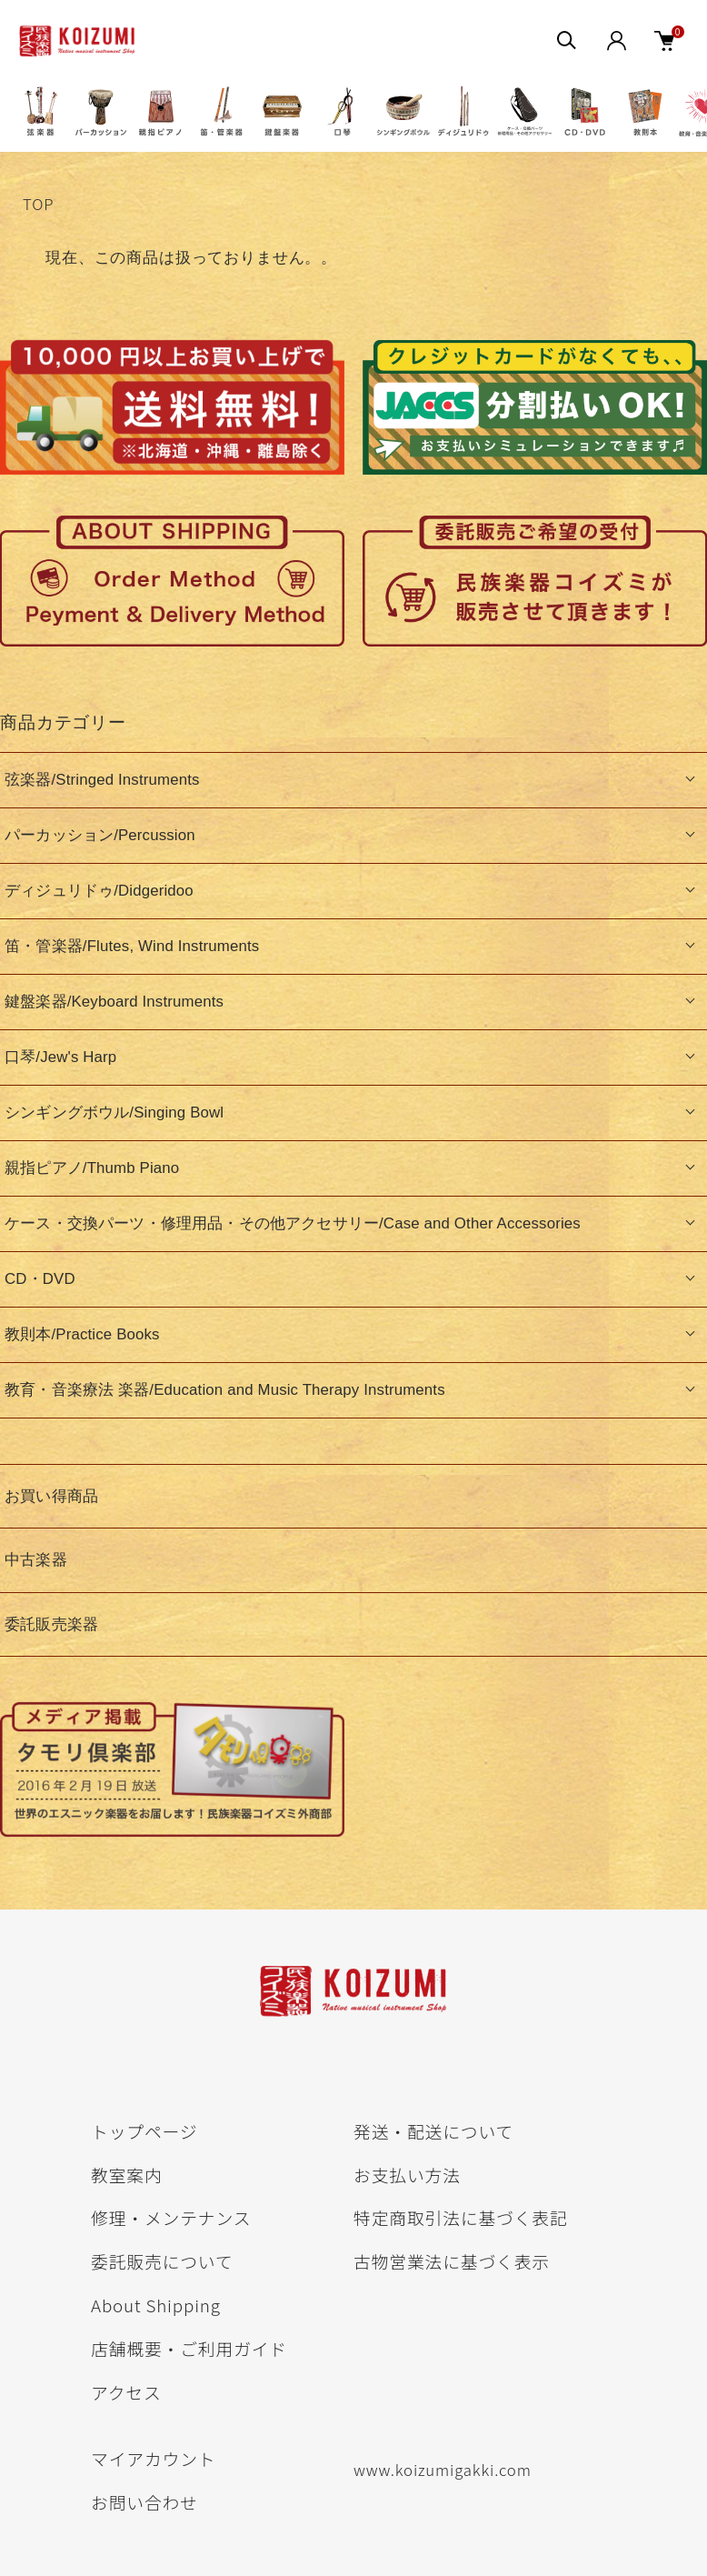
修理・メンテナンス (171, 2217)
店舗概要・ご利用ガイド (189, 2348)
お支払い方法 (407, 2174)
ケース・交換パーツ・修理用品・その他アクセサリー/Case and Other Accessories (293, 1223)
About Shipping (156, 2304)
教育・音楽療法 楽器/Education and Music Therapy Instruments (225, 1389)
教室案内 (127, 2174)
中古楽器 (36, 1560)
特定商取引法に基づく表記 (461, 2217)
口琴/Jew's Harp (60, 1057)
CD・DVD (40, 1279)
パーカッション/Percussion (100, 835)
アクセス (126, 2392)
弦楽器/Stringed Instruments (102, 779)
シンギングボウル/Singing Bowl (114, 1112)
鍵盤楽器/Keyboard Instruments (114, 1001)
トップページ (144, 2131)
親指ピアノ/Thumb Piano (92, 1168)
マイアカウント (153, 2458)
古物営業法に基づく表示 (452, 2261)
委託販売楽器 (51, 1624)
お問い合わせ (144, 2502)
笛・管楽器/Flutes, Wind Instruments (132, 946)
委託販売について (162, 2261)
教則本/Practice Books (82, 1334)
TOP (38, 204)
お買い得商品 (51, 1496)
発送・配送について (433, 2131)
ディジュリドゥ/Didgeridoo (99, 890)
